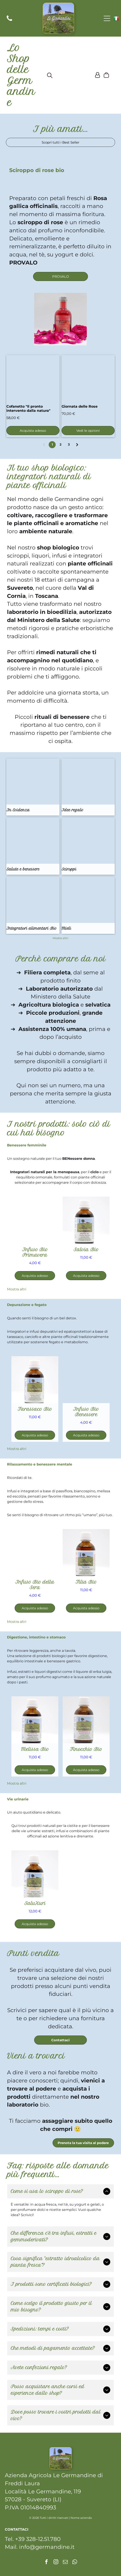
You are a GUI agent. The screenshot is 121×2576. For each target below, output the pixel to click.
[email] (65, 2539)
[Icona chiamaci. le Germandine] (9, 21)
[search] (50, 76)
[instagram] (55, 2539)
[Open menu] (107, 18)
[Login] (97, 75)
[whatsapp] (74, 2539)
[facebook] (46, 2539)
